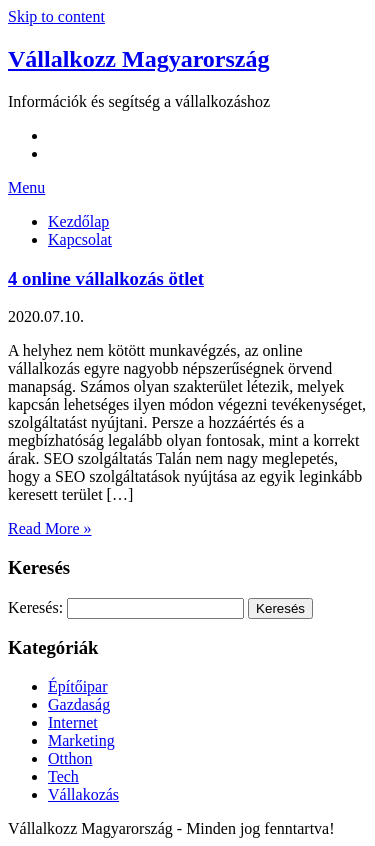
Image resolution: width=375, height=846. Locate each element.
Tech (63, 776)
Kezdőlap (78, 221)
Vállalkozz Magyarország (139, 59)
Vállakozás (83, 794)
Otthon (70, 758)
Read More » (50, 528)
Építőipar (78, 686)
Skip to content (56, 16)
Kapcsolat (80, 239)
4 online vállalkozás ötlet (106, 278)
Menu (26, 187)
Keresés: (35, 607)
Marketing (81, 740)
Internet (73, 722)
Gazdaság (79, 704)
